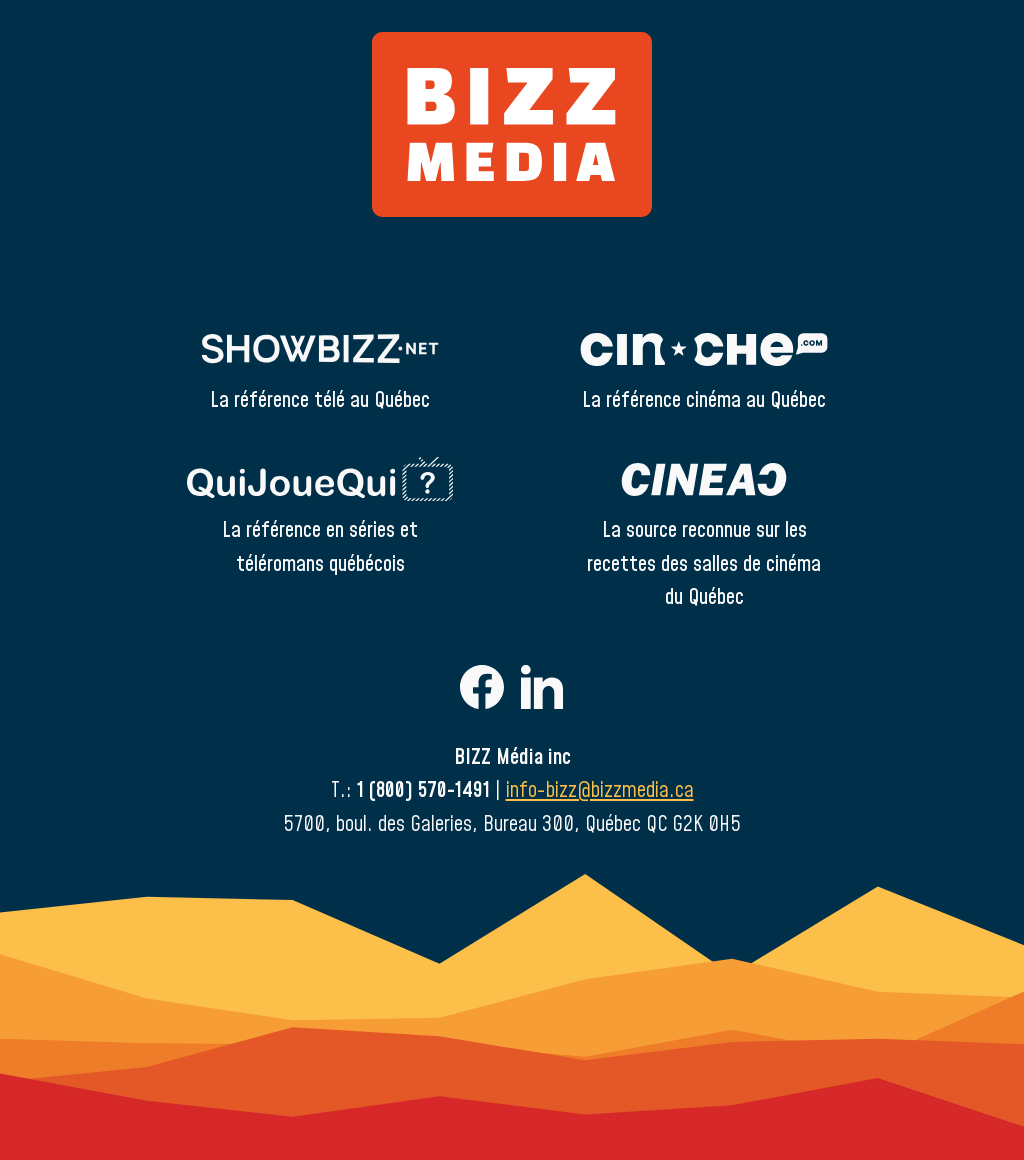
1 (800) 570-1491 (423, 790)
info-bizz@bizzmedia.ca (600, 790)
